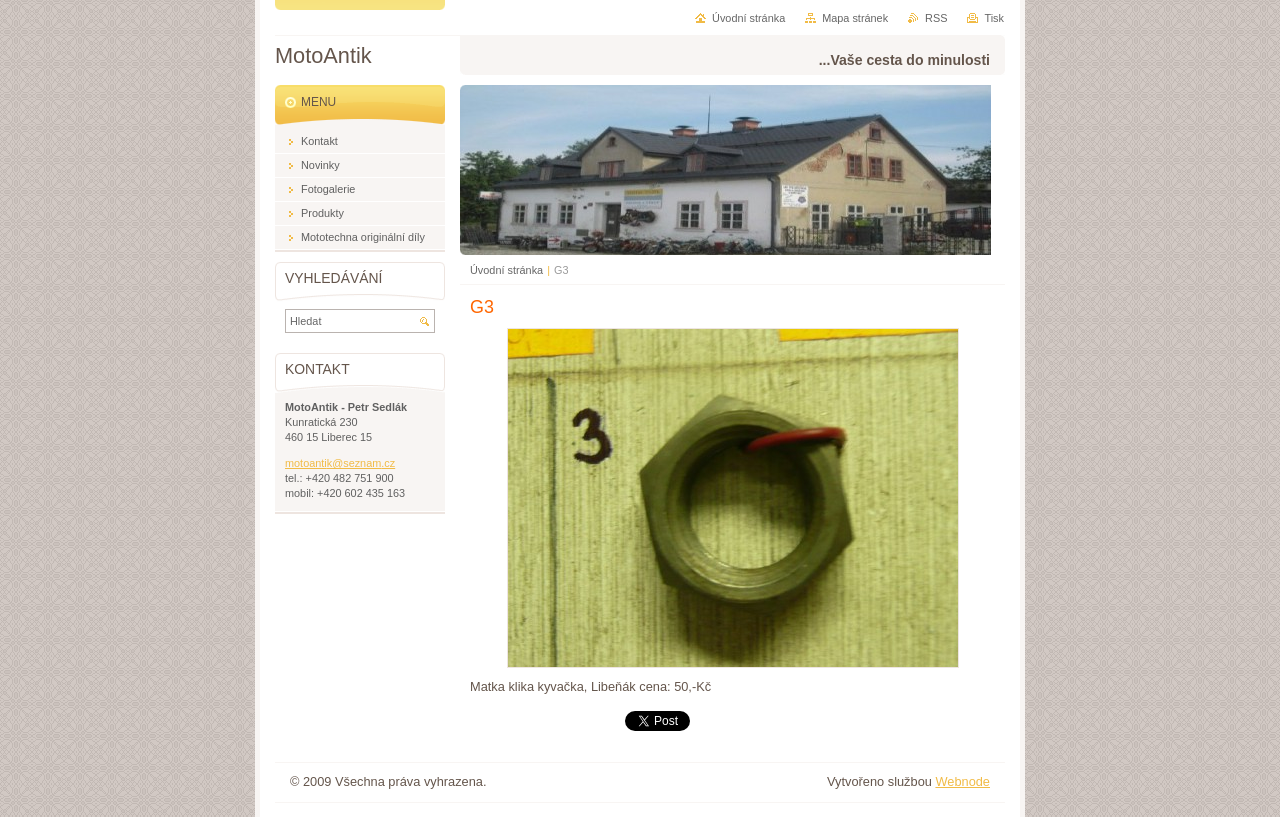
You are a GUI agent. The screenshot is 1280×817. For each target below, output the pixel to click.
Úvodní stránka (506, 270)
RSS (936, 18)
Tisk (994, 18)
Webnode (962, 781)
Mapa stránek (855, 18)
